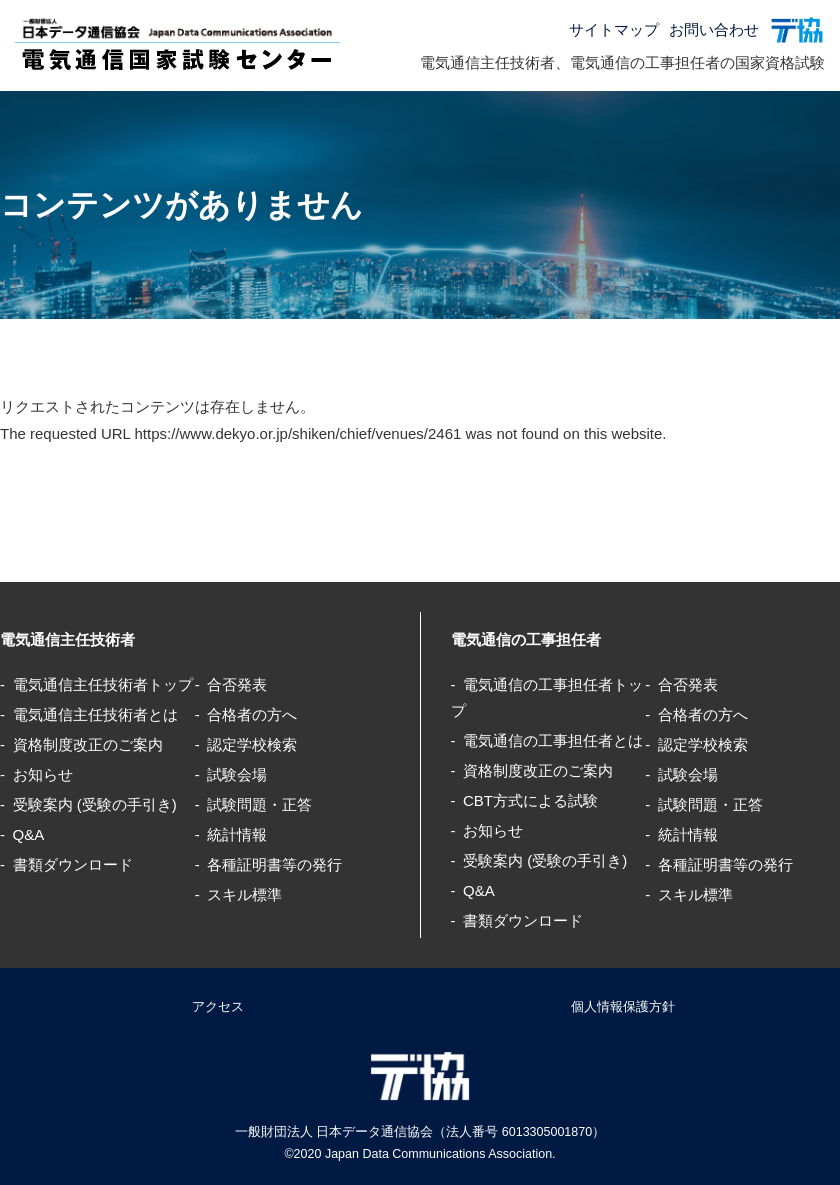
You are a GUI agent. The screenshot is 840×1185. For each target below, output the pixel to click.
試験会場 (237, 774)
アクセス (218, 1006)
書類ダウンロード (73, 864)
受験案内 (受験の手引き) (95, 804)
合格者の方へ (252, 714)
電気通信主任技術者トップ (103, 684)
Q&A (29, 834)
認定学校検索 (252, 744)
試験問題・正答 (259, 804)
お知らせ (43, 774)
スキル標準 (244, 894)
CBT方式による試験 (530, 800)
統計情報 (237, 834)
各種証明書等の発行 (274, 864)
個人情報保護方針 (623, 1006)
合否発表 (237, 684)
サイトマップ (614, 29)
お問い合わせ (714, 29)
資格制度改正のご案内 (88, 744)
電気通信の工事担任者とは (553, 740)
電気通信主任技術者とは (95, 714)
